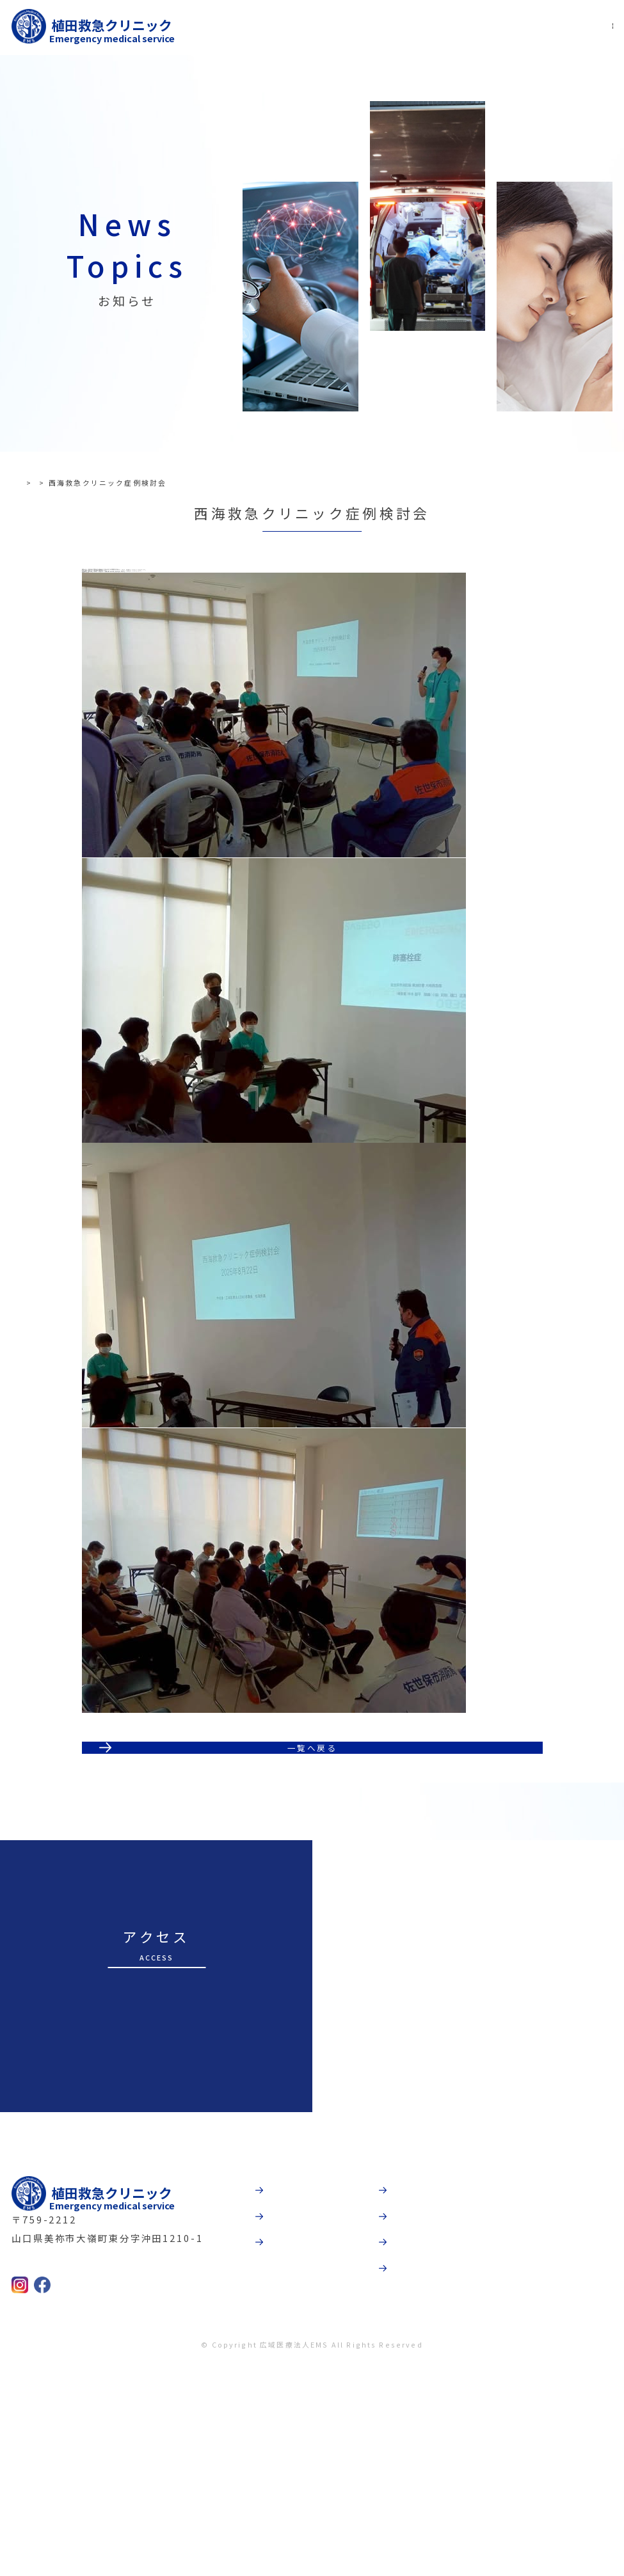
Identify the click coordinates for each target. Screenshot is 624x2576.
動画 (409, 2372)
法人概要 (420, 2412)
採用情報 (420, 2451)
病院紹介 (296, 2372)
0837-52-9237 (66, 2467)
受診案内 (296, 2412)
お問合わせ (425, 2490)
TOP (32, 482)
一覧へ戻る (312, 1911)
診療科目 (296, 2451)
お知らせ (71, 482)
